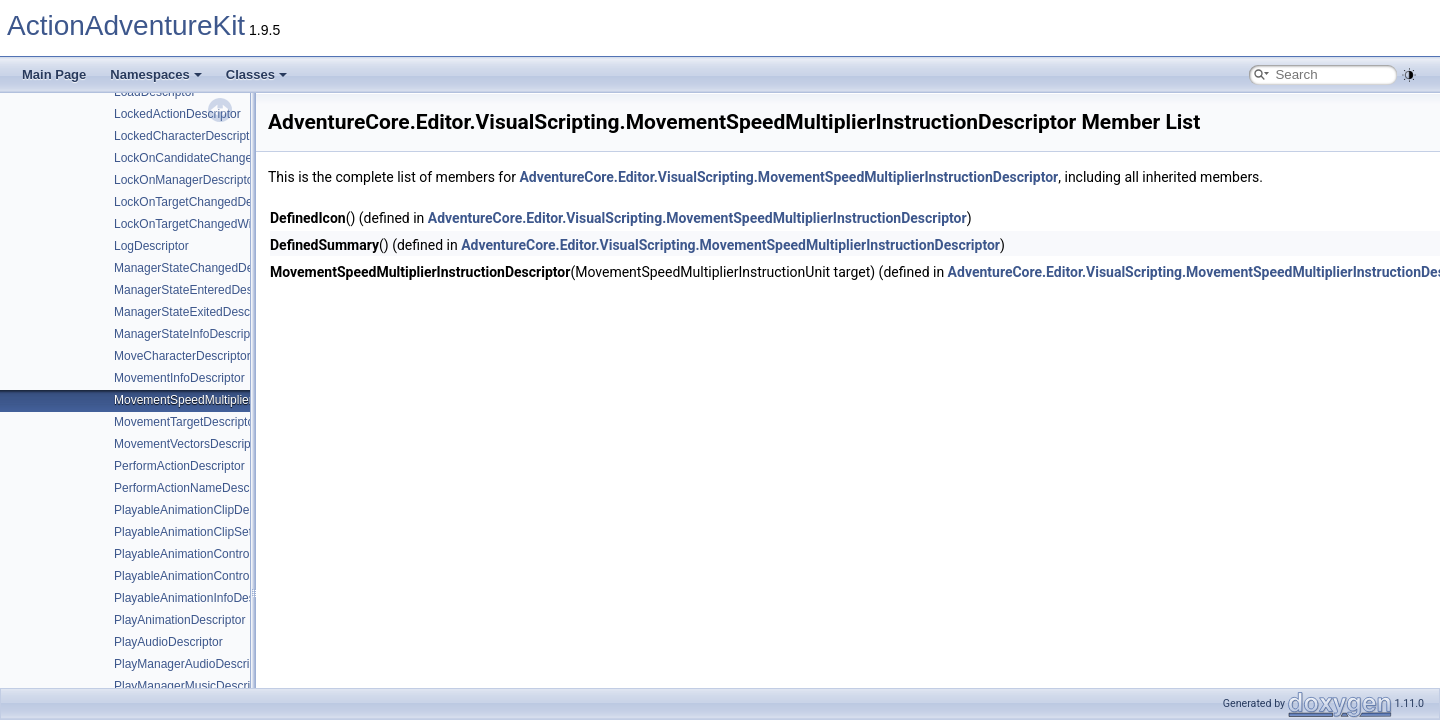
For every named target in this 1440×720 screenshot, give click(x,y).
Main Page (54, 74)
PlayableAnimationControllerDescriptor (217, 554)
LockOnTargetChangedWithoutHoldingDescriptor (243, 224)
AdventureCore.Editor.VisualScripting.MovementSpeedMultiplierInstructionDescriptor (788, 177)
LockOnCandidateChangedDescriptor (213, 158)
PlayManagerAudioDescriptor (192, 664)
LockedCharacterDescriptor (187, 136)
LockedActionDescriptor (177, 114)
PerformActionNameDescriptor (195, 488)
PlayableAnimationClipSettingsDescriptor (223, 532)
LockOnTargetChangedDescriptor (203, 202)
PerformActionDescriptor (179, 466)
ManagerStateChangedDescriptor (203, 268)
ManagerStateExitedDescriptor (195, 312)
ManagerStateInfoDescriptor (189, 334)
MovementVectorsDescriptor (189, 444)
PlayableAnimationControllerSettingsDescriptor (238, 576)
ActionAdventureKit (126, 25)
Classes (256, 74)
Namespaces (156, 74)
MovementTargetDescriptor (186, 422)
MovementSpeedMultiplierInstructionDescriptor (238, 400)
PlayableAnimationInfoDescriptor (201, 598)
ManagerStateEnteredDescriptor (200, 290)
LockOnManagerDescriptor (185, 180)
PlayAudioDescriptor (168, 642)
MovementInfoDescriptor (179, 378)
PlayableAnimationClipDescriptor (201, 510)
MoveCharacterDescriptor (182, 356)
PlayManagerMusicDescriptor (192, 686)
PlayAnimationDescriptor (179, 620)
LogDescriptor (151, 246)
